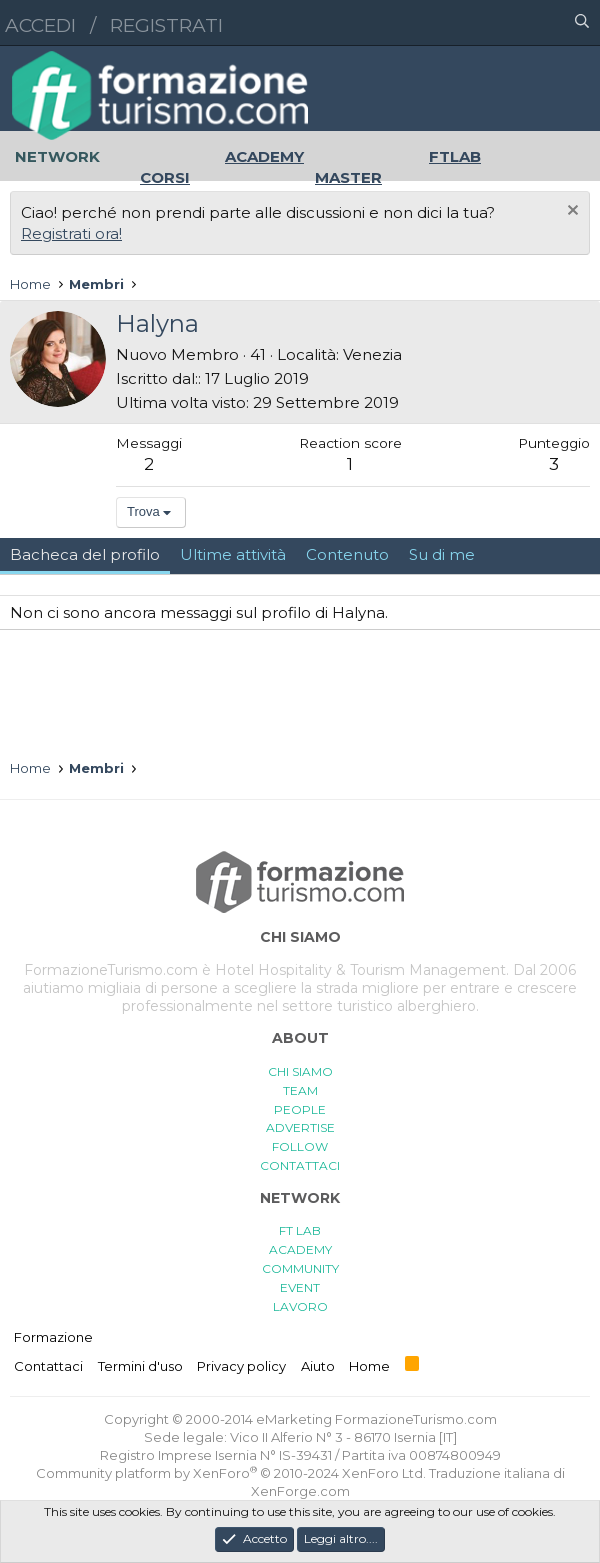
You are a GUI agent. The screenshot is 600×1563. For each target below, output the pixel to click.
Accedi (40, 25)
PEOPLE (300, 1109)
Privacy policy (241, 1366)
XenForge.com (300, 1491)
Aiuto (318, 1366)
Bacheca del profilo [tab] (85, 554)
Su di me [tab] (442, 554)
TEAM (300, 1090)
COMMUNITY (300, 1268)
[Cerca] (582, 23)
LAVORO (300, 1306)
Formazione (53, 1337)
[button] (495, 23)
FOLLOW (300, 1146)
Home (369, 1366)
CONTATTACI (300, 1165)
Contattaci (48, 1366)
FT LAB (300, 1230)
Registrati (166, 25)
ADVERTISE (300, 1127)
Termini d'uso (140, 1366)
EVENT (300, 1287)
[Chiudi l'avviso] (570, 212)
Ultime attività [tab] (233, 554)
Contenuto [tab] (347, 554)
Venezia (372, 354)
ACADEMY (300, 1249)
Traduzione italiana (489, 1473)
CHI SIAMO (300, 1071)
